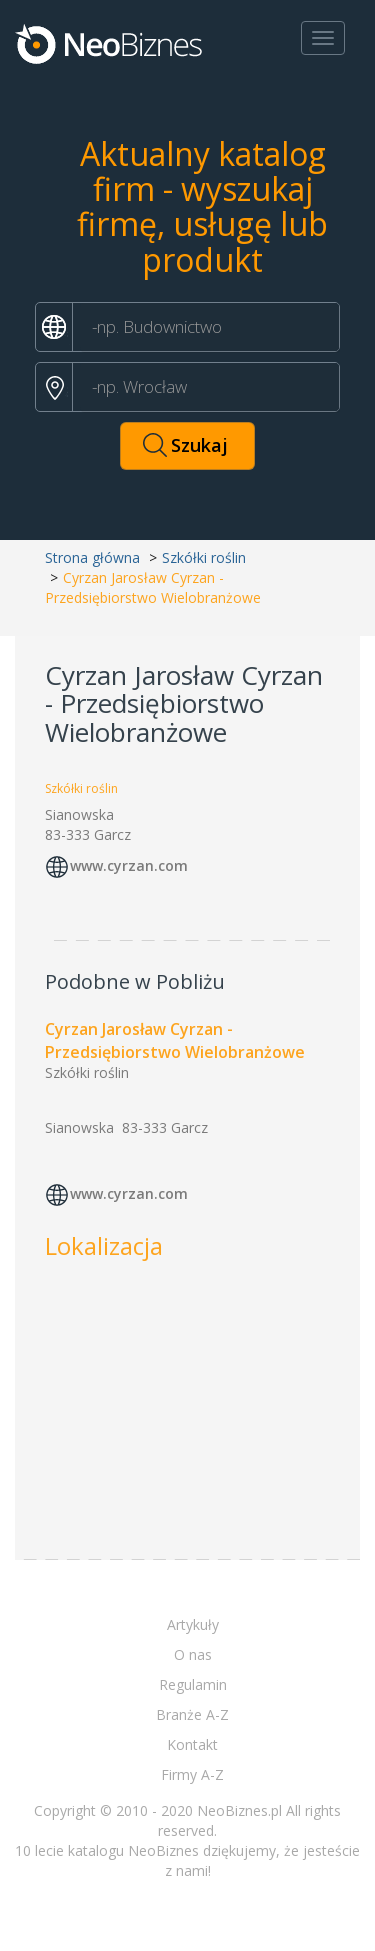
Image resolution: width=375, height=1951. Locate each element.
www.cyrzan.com (129, 865)
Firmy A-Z (192, 1774)
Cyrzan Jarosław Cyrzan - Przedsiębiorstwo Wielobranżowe (175, 1040)
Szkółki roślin (204, 557)
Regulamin (193, 1684)
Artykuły (193, 1624)
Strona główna (92, 557)
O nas (193, 1654)
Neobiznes (110, 43)
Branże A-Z (192, 1714)
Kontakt (192, 1744)
